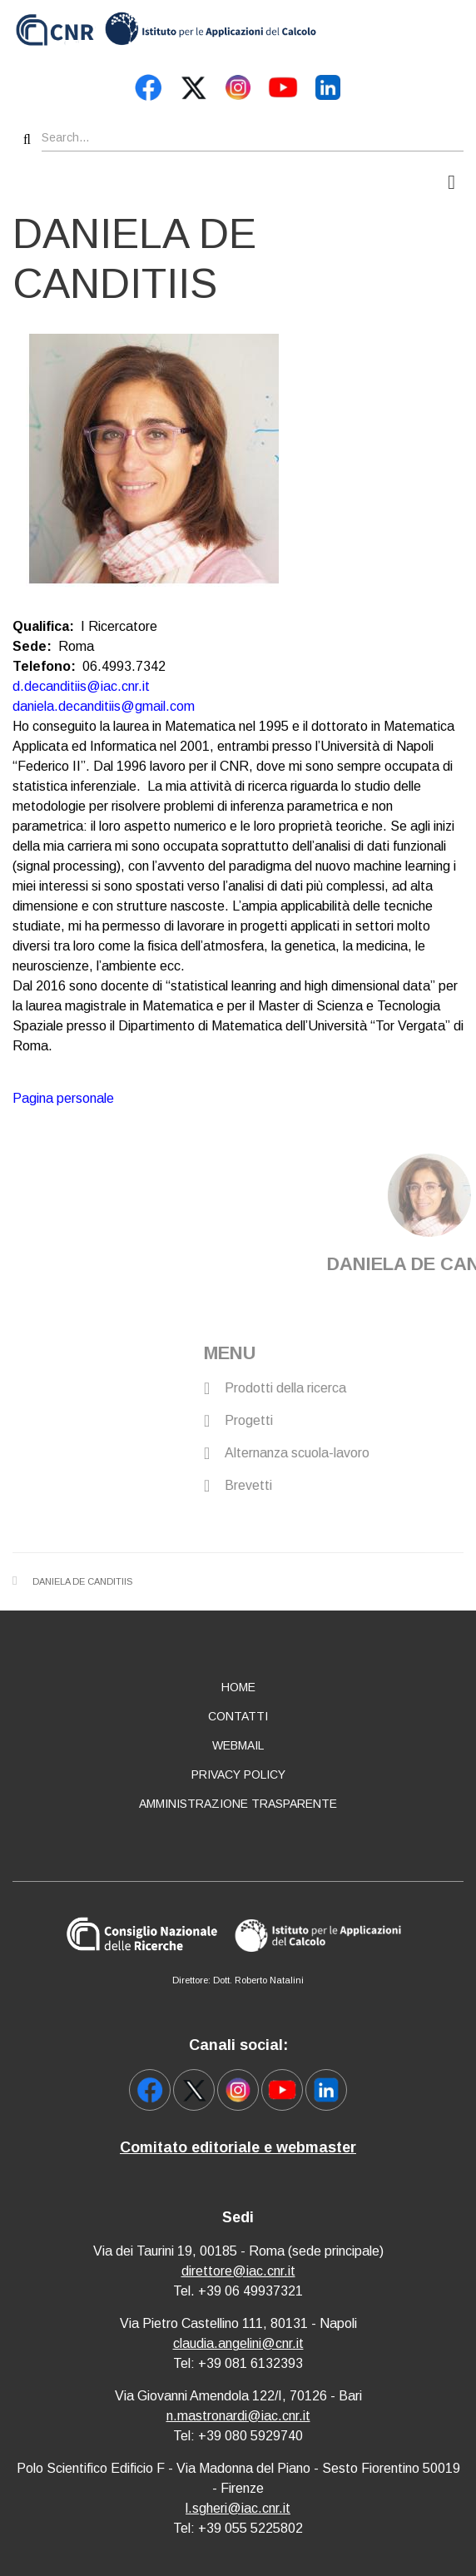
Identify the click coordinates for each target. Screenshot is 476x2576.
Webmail (238, 1745)
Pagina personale (63, 1098)
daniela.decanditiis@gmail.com (103, 706)
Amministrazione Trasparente (238, 1803)
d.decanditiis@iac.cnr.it (81, 686)
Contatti (238, 1716)
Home (238, 1687)
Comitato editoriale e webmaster (238, 2147)
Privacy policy (238, 1774)
